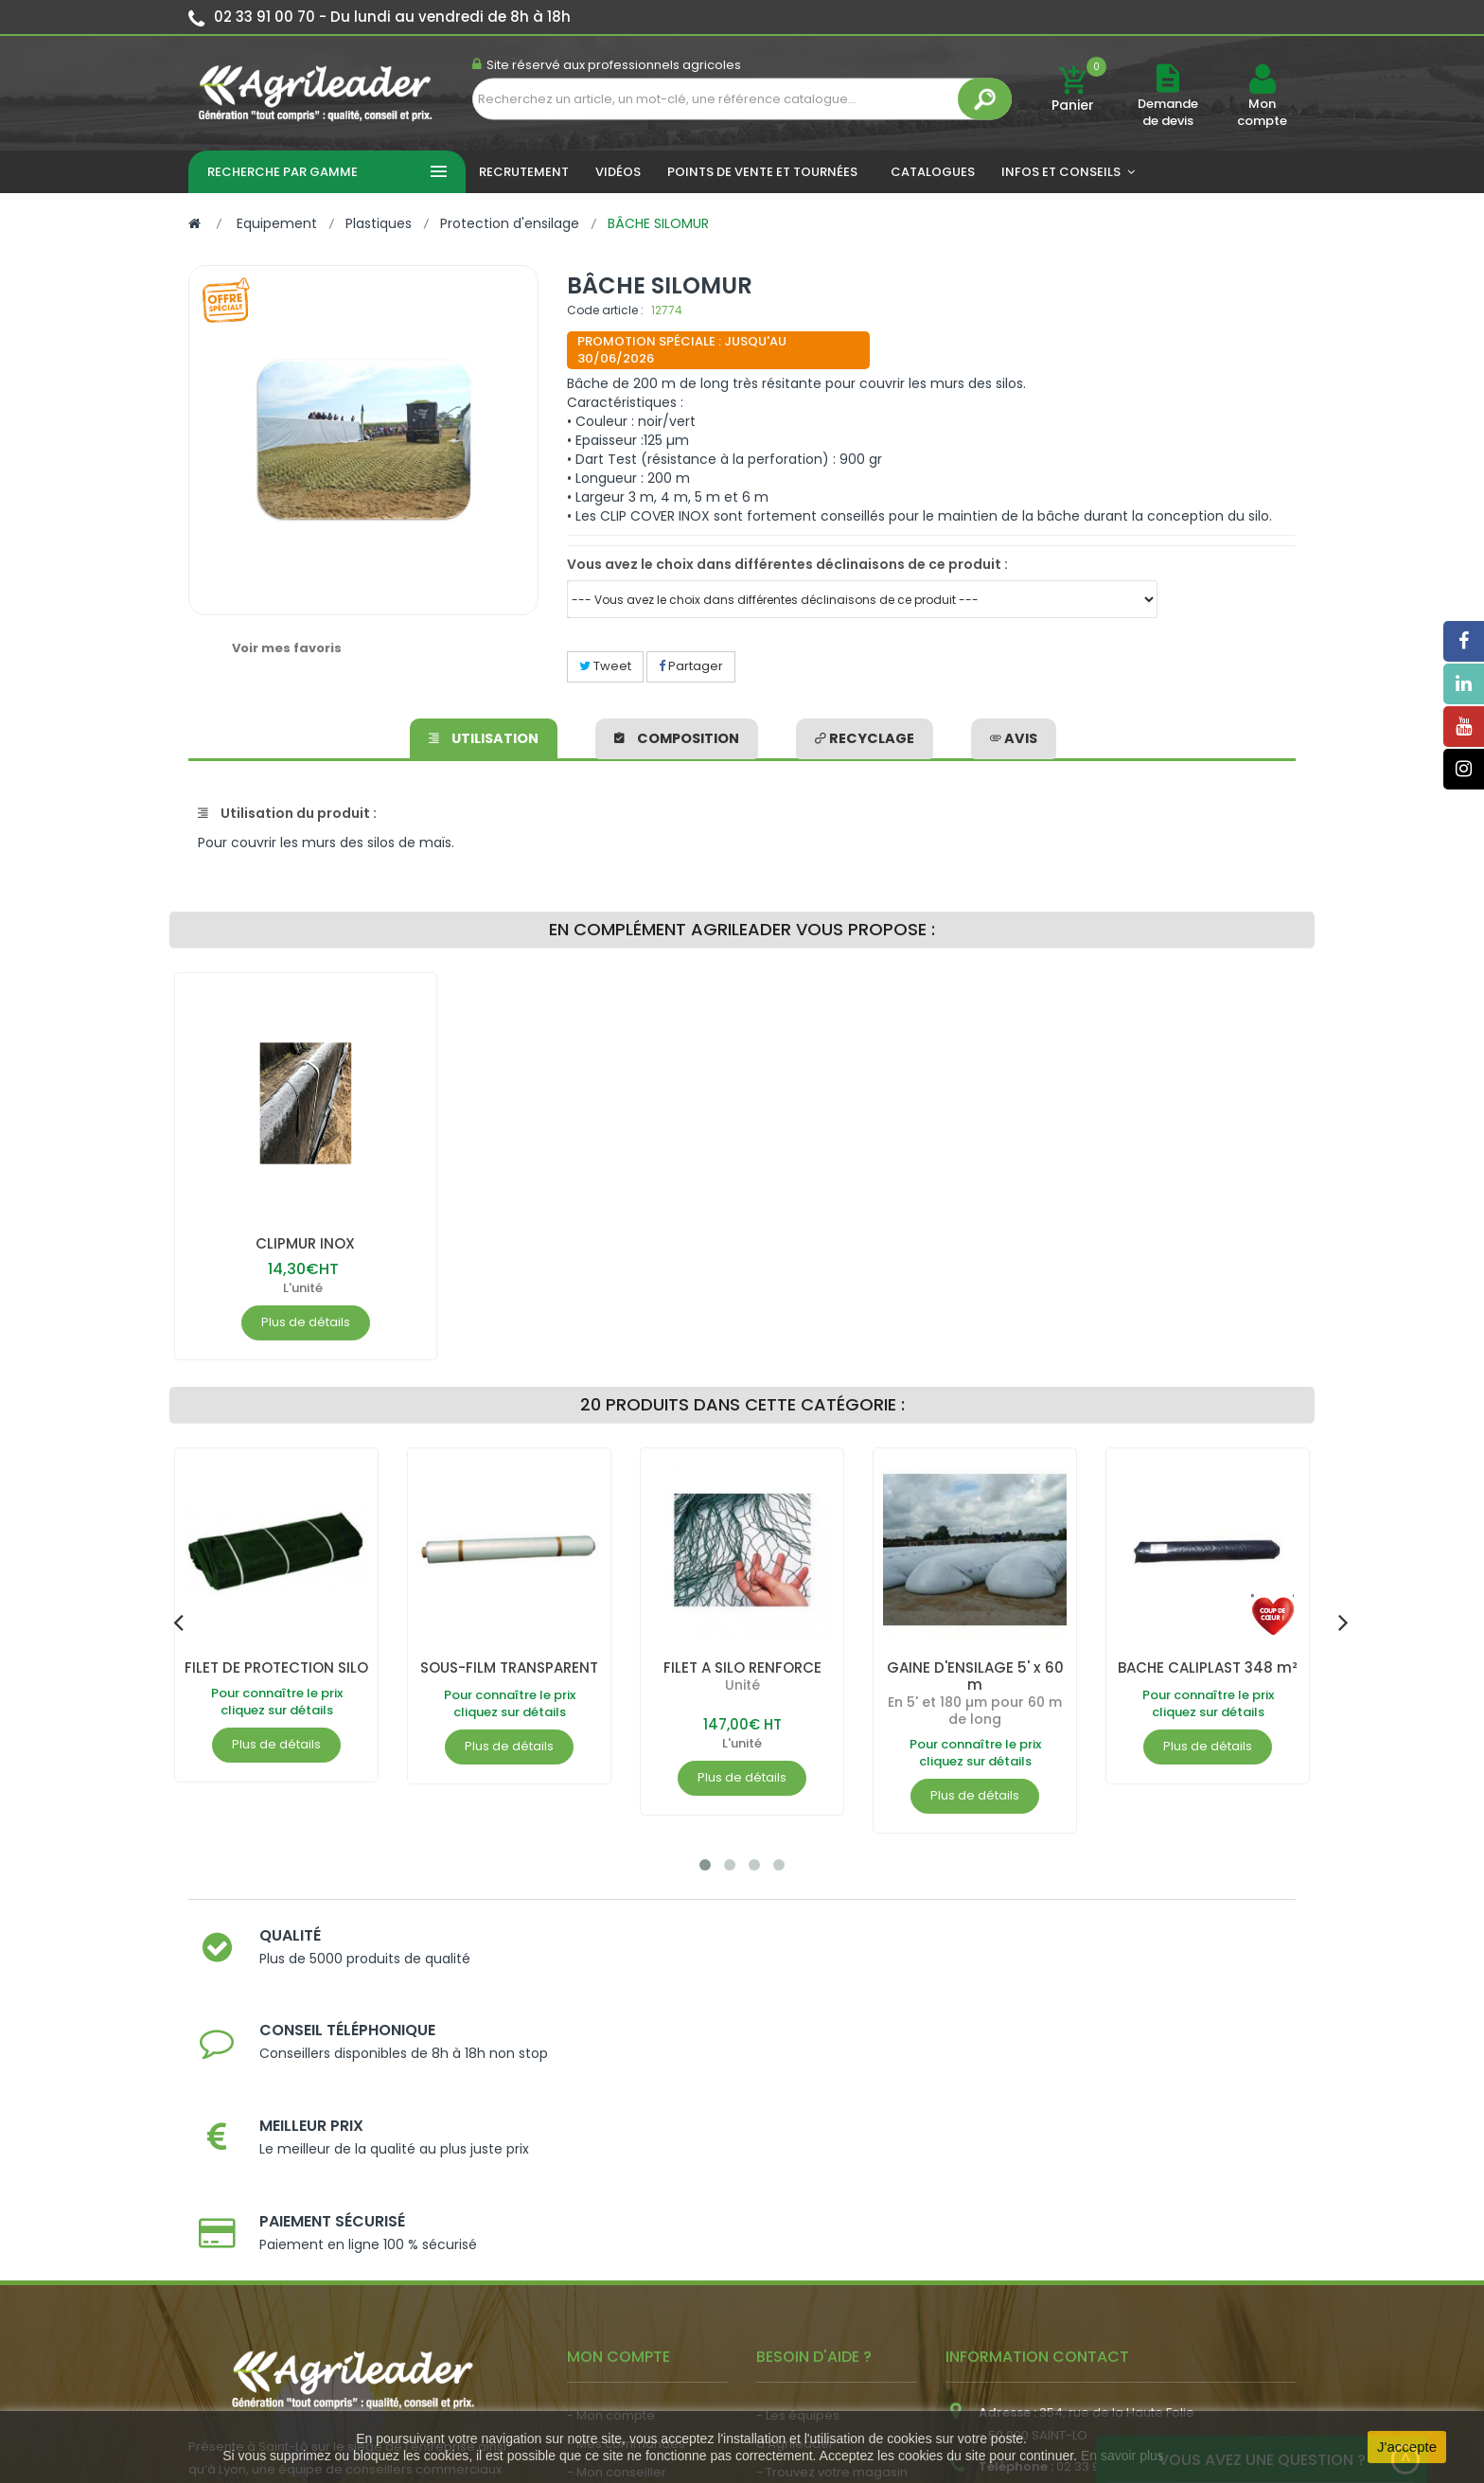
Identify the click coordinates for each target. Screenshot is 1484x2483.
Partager (691, 666)
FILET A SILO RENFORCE (742, 1667)
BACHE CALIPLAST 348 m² (1207, 1676)
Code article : (605, 310)
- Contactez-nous (811, 2300)
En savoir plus (1122, 2455)
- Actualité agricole (626, 2291)
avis (1010, 735)
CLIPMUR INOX (305, 1243)
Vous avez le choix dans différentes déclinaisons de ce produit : (787, 564)
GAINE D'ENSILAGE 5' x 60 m (975, 1676)
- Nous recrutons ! (622, 2320)
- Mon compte (611, 2158)
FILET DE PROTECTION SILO (277, 1676)
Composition (679, 735)
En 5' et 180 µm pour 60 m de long (975, 1711)
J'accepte (1407, 2447)
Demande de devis (1168, 112)
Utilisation (487, 735)
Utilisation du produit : (287, 813)
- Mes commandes (626, 2186)
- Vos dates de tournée (639, 2243)
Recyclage (864, 735)
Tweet (605, 666)
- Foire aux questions (820, 2271)
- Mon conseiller (616, 2215)
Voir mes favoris (287, 648)
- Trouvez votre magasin (832, 2215)
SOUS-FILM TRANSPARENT (509, 1676)
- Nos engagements (818, 2243)
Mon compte (1262, 113)
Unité (742, 1685)
